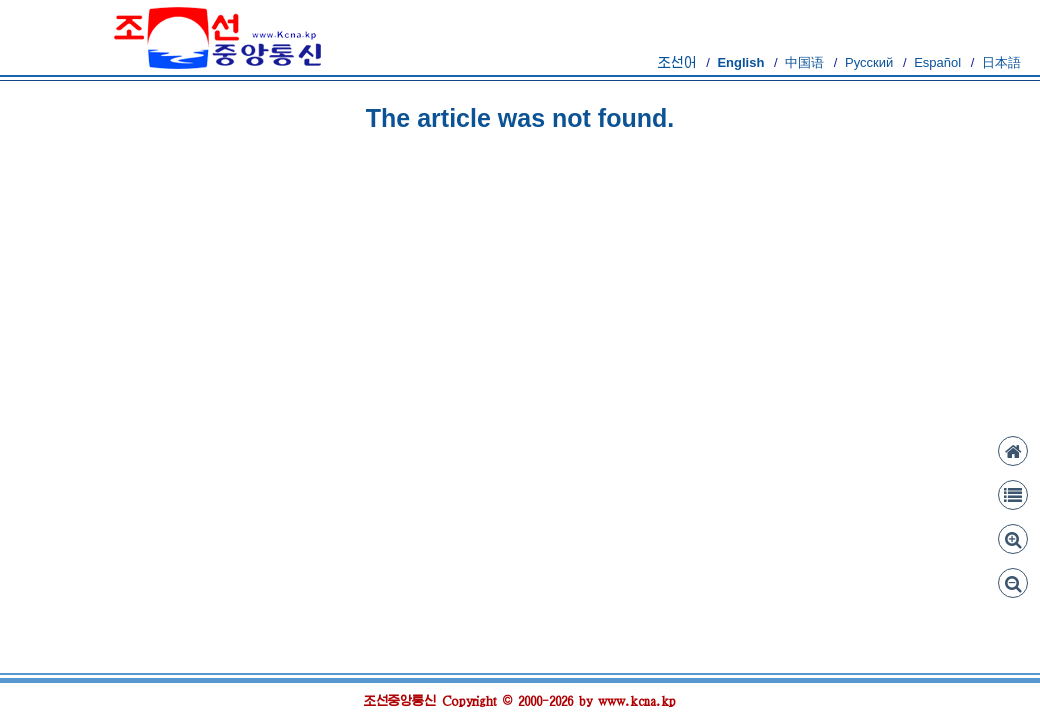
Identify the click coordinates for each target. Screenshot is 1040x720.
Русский (869, 62)
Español (937, 62)
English (740, 62)
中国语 (804, 62)
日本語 (1001, 62)
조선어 (677, 62)
